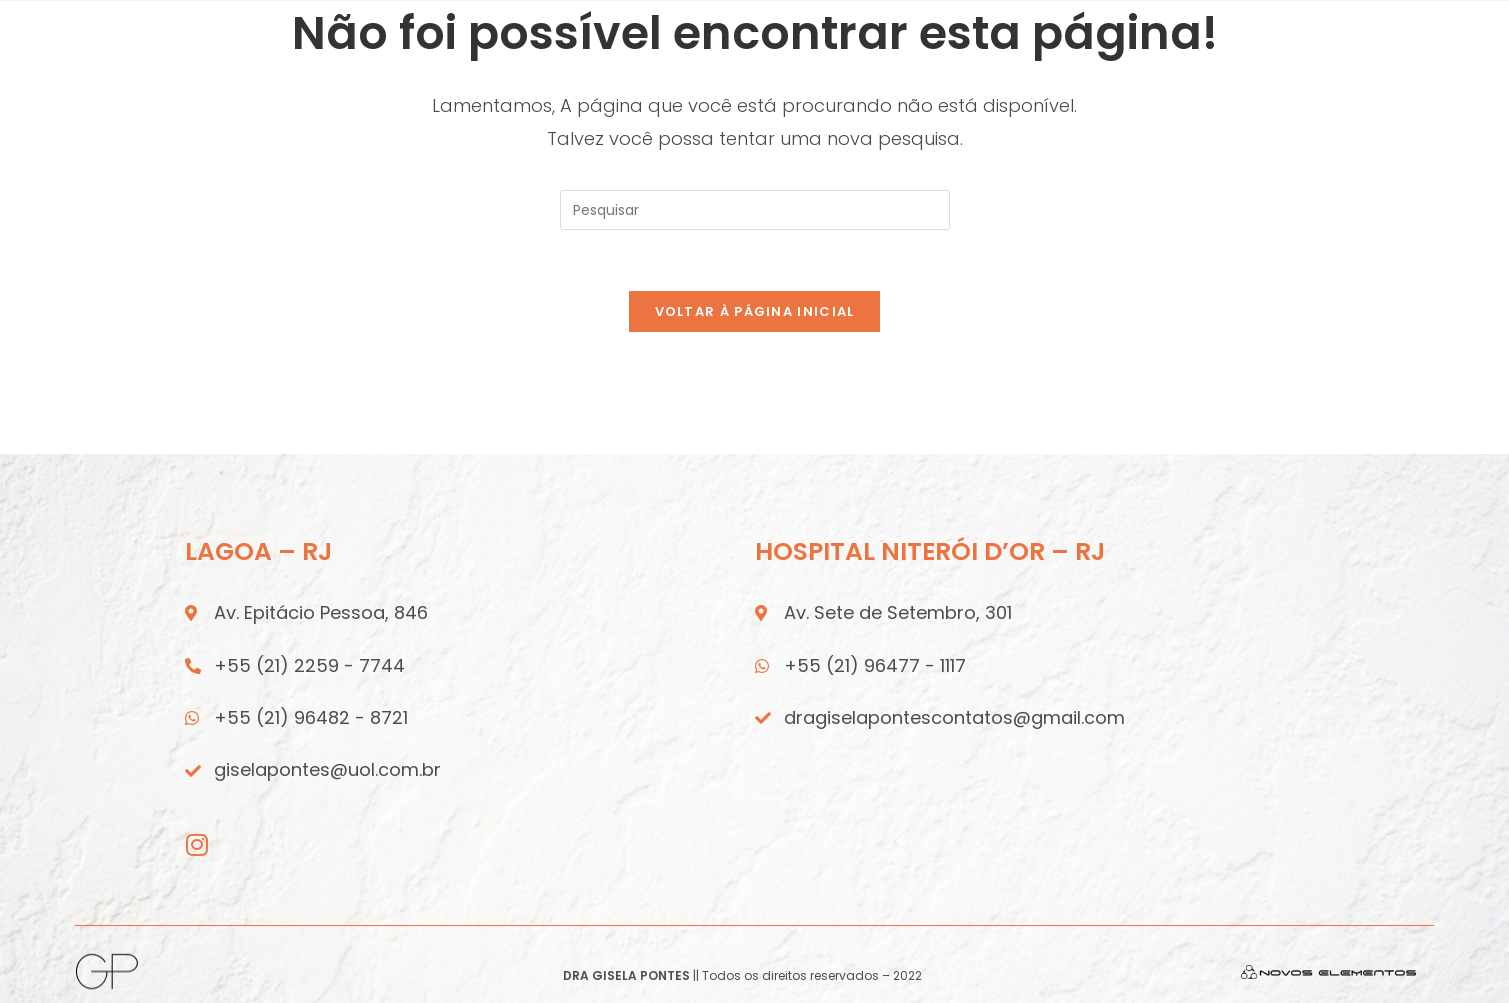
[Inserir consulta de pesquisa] (755, 210)
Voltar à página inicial (755, 311)
